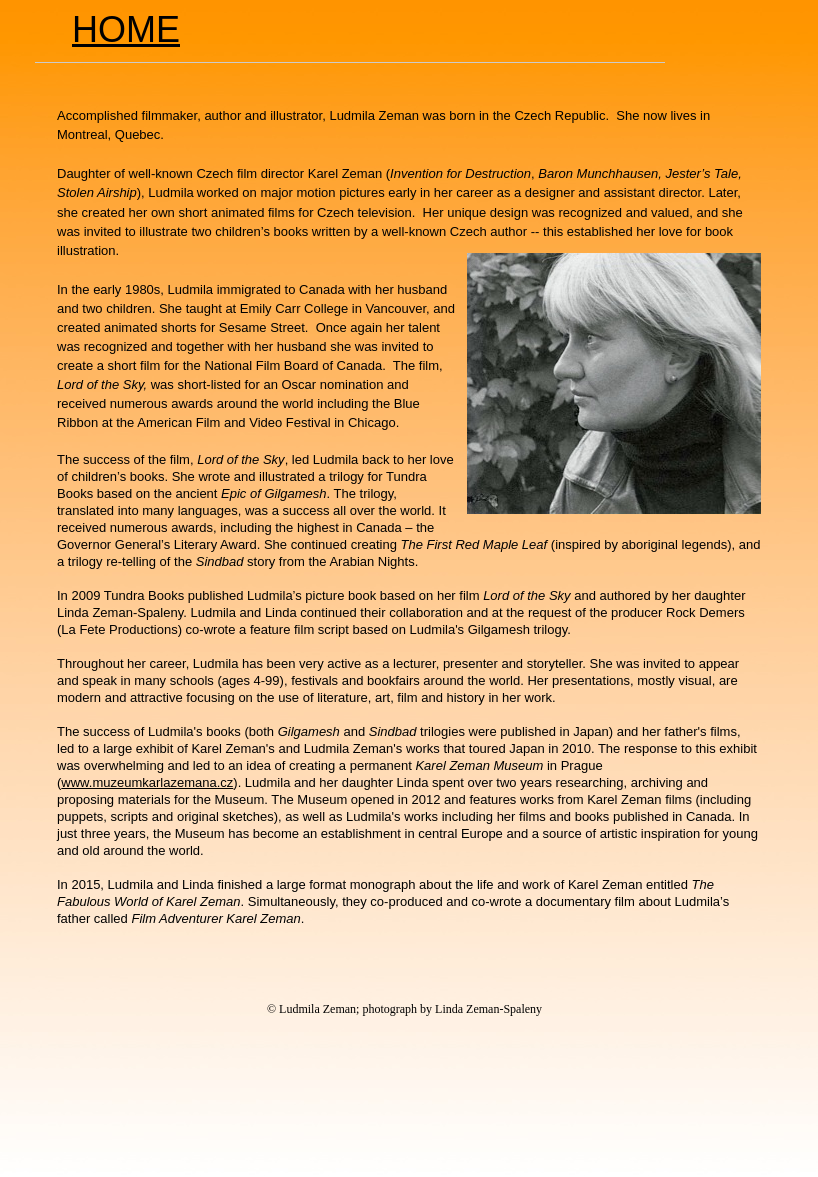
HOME (126, 29)
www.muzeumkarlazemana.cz (147, 782)
